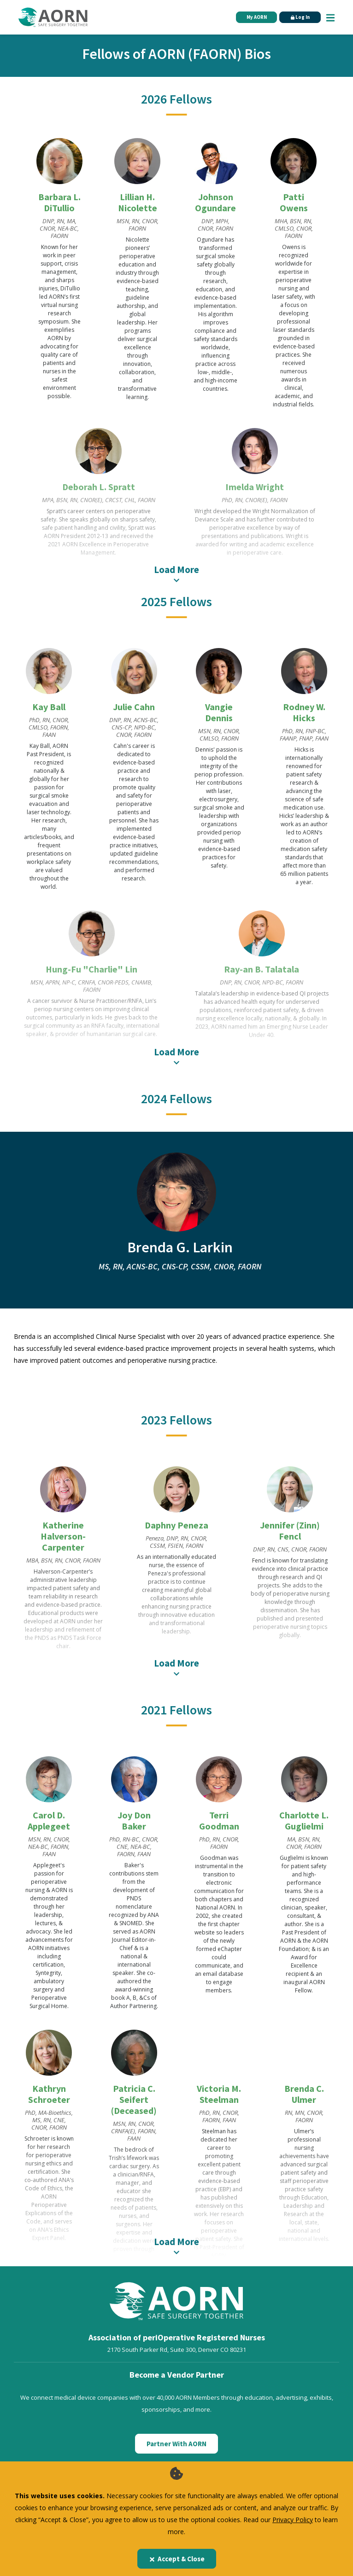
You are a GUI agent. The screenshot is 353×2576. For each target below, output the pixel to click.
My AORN (253, 17)
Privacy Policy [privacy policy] (292, 2519)
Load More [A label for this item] (176, 573)
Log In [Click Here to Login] (299, 17)
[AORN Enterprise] (176, 2456)
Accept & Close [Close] (177, 2558)
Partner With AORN (176, 2421)
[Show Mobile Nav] (330, 17)
